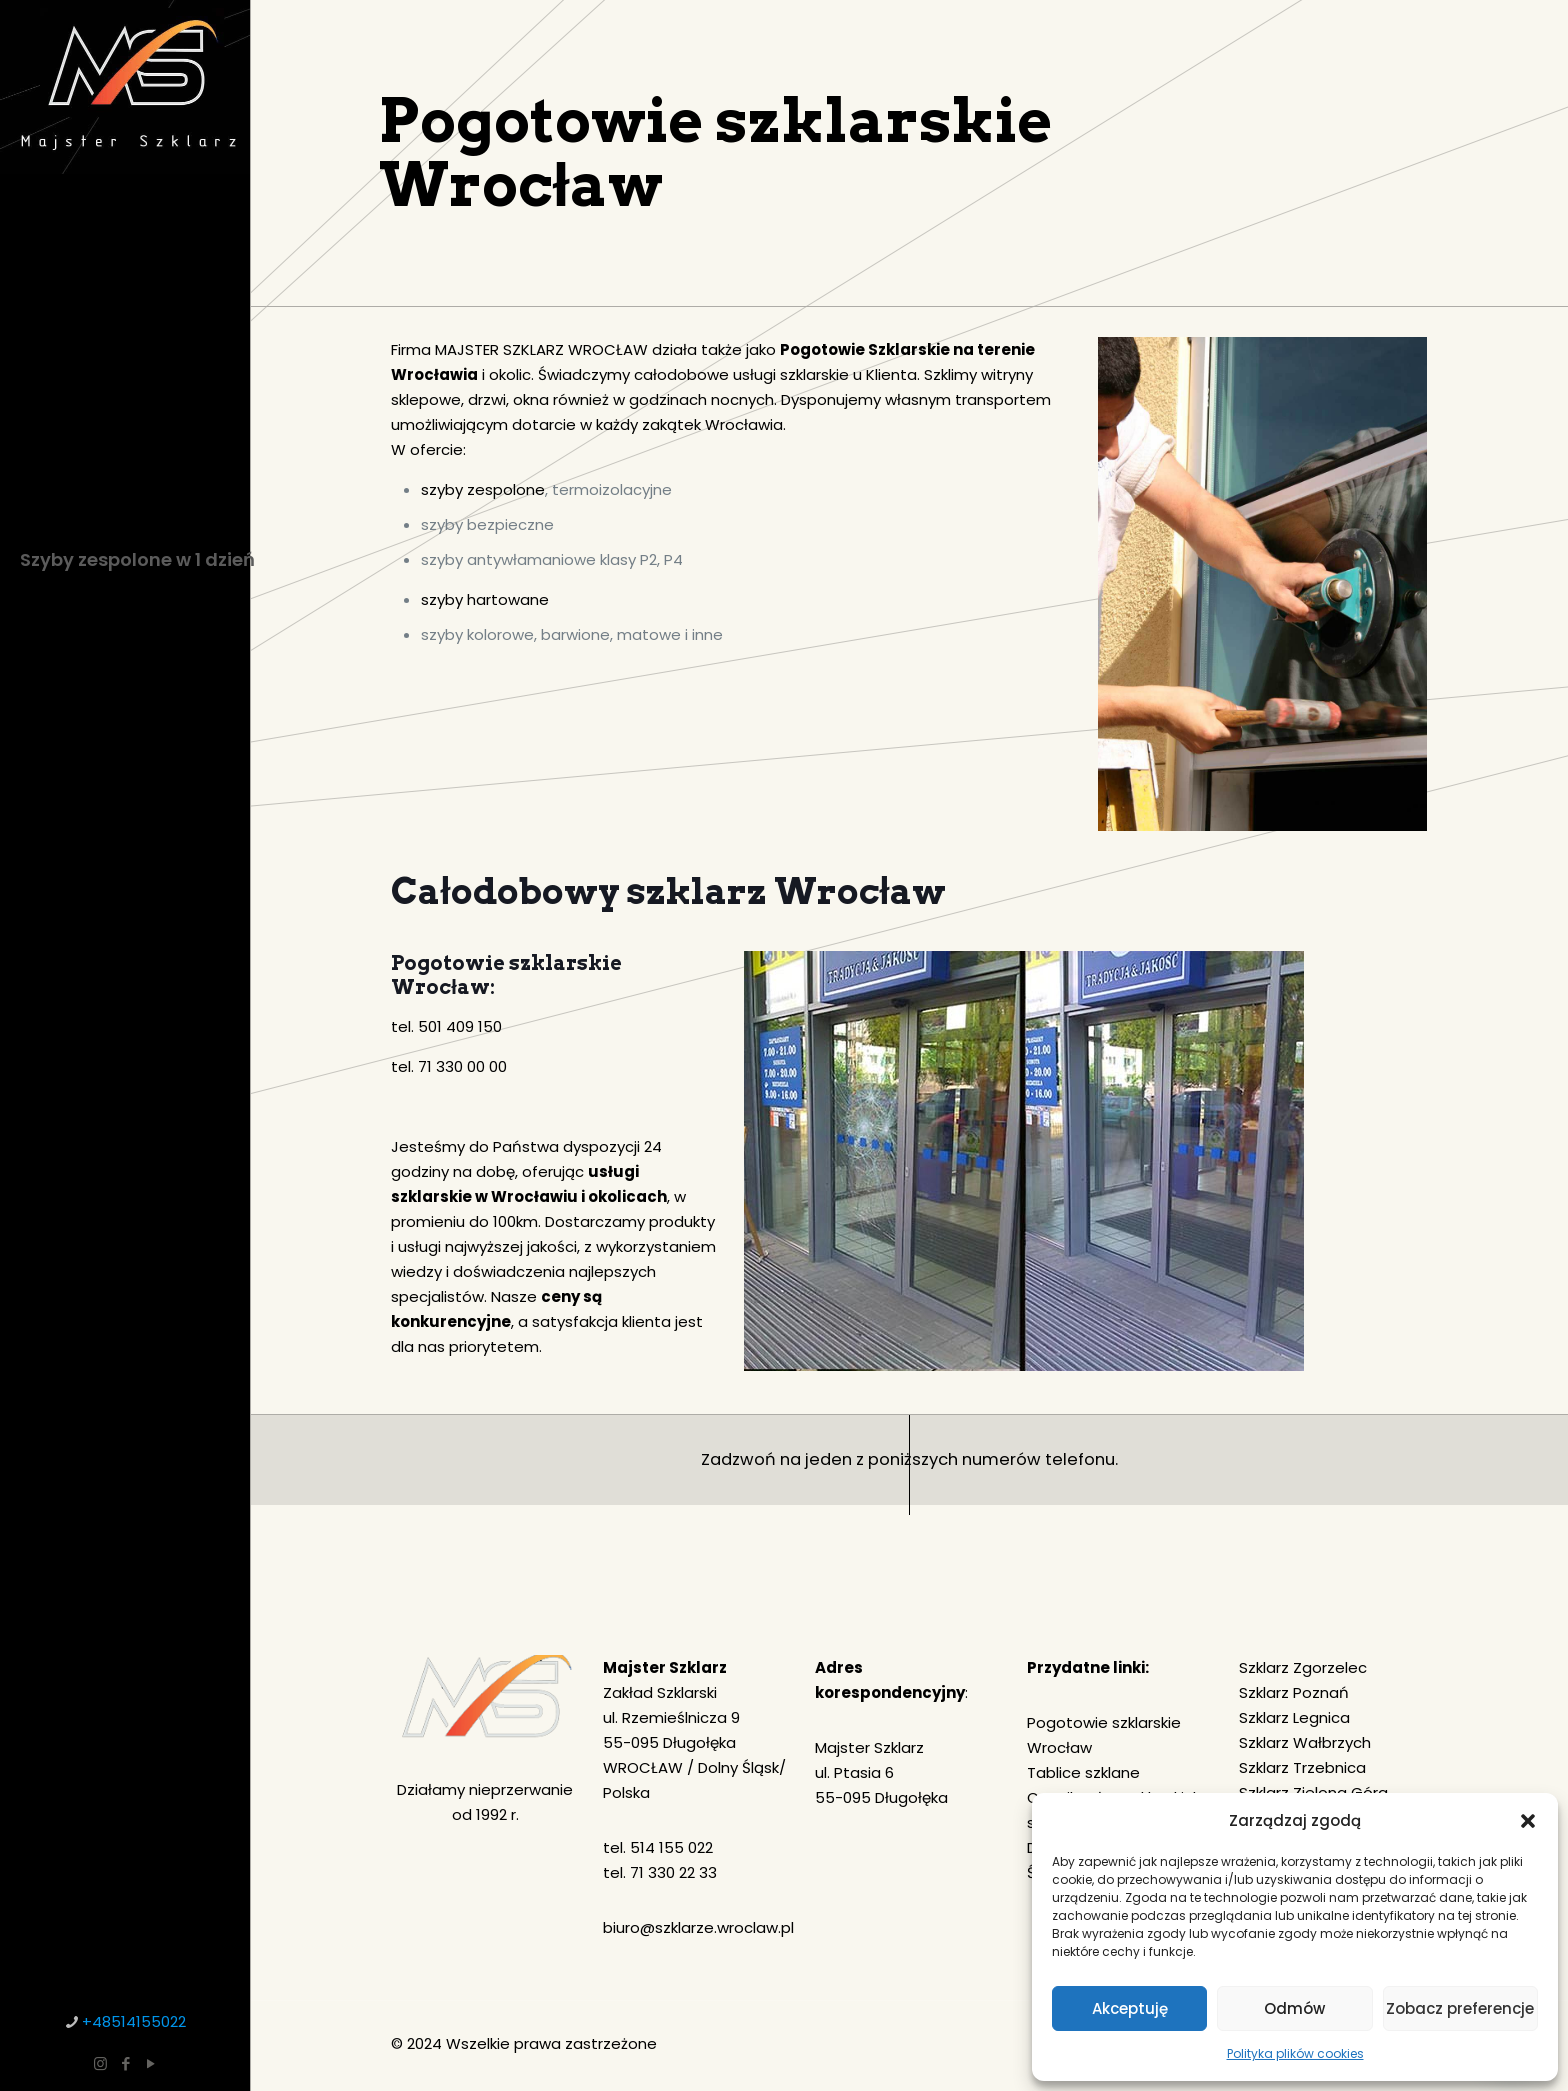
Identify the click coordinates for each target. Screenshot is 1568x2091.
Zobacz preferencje (1460, 2008)
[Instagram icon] (100, 2063)
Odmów (1294, 2008)
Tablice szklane (1083, 1772)
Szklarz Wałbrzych (1305, 1742)
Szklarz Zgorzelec (1303, 1667)
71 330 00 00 (462, 1066)
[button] (1528, 1821)
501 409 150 (460, 1026)
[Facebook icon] (125, 2063)
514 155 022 (671, 1847)
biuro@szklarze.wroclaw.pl (698, 1927)
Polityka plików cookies (1295, 2053)
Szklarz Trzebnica (1302, 1767)
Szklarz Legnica (1294, 1717)
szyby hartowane (485, 599)
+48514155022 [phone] (134, 2021)
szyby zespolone (483, 489)
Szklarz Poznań (1294, 1692)
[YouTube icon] (150, 2063)
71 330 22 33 (673, 1872)
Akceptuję (1130, 2008)
